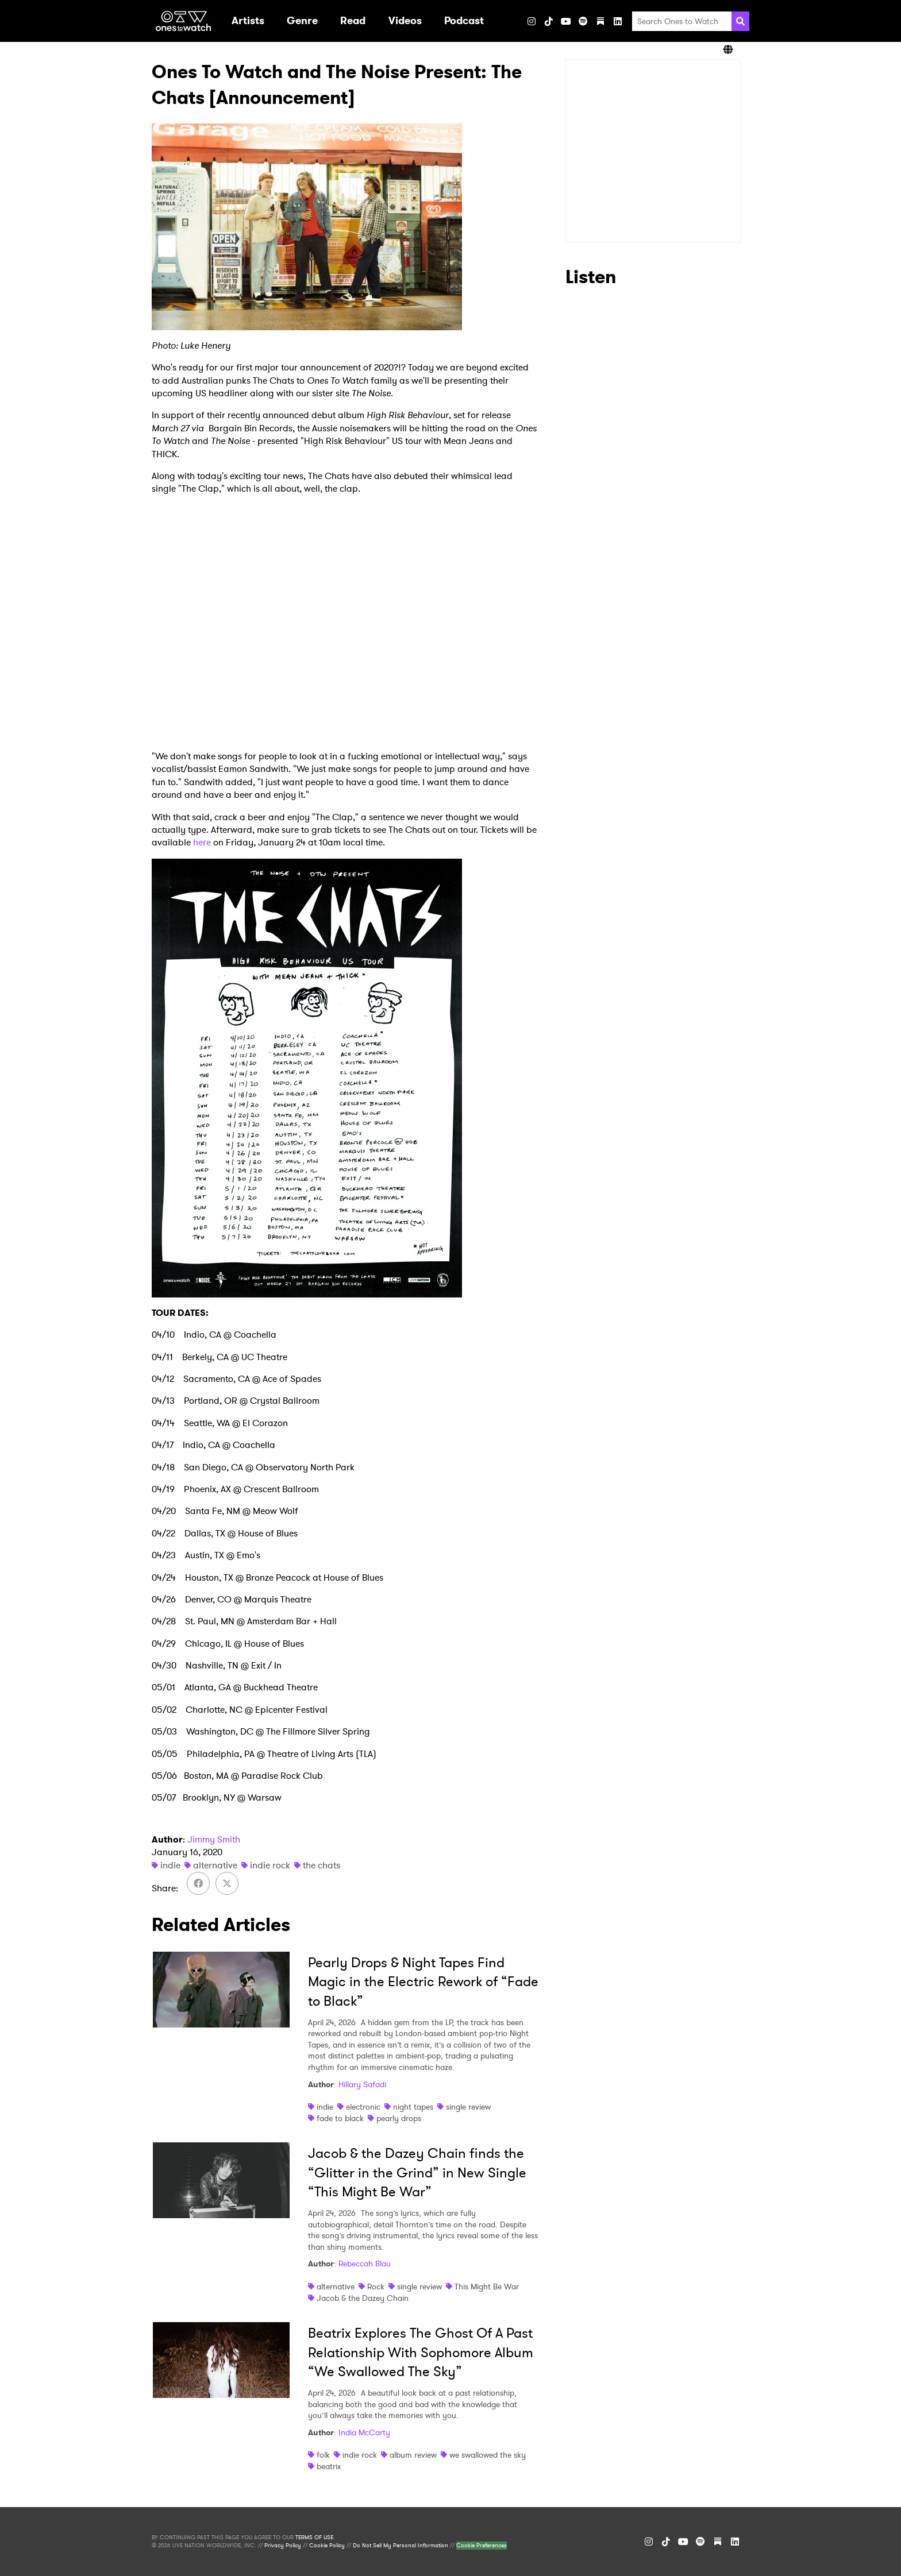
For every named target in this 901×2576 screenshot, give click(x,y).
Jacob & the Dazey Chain (363, 2298)
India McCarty (364, 2432)
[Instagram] (531, 21)
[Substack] (600, 21)
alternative (215, 1865)
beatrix (329, 2466)
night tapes (413, 2106)
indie (170, 1865)
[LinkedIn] (617, 21)
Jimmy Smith (213, 1839)
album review (413, 2455)
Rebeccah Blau (364, 2263)
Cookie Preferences (481, 2546)
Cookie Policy (327, 2546)
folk (323, 2455)
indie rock (270, 1865)
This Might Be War (487, 2286)
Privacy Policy (282, 2546)
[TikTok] (548, 21)
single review (468, 2106)
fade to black (340, 2118)
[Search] (740, 21)
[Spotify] (583, 21)
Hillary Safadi (362, 2084)
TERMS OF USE (314, 2537)
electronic (363, 2106)
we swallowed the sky (487, 2455)
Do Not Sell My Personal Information (400, 2546)
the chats (321, 1865)
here (202, 842)
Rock (375, 2286)
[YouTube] (566, 21)
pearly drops (398, 2118)
